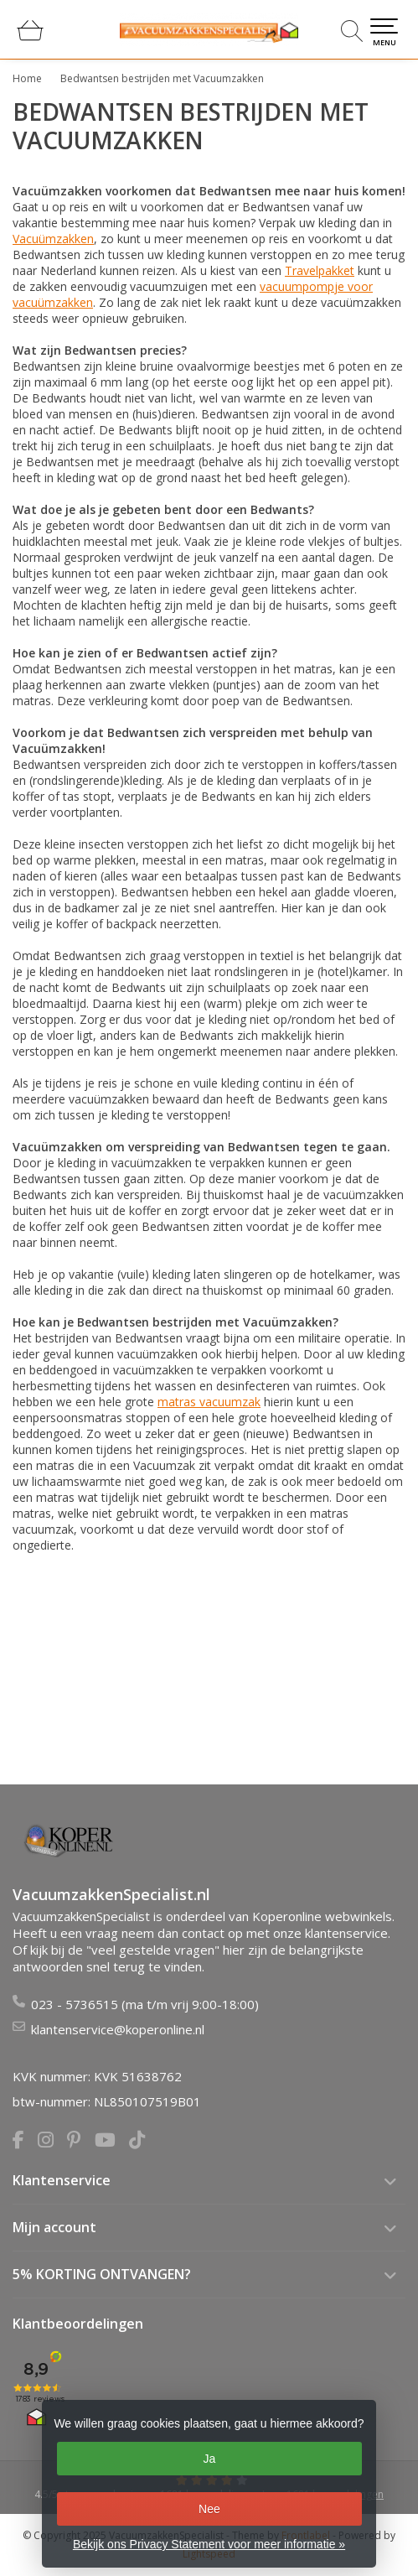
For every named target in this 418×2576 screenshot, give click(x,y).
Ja (210, 2458)
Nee (209, 2509)
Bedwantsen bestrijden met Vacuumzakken (162, 78)
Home (27, 78)
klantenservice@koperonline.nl (117, 2029)
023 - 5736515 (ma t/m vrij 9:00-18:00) (145, 2004)
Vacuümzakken (53, 239)
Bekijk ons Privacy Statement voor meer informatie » (209, 2544)
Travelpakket (319, 270)
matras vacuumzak (209, 1402)
